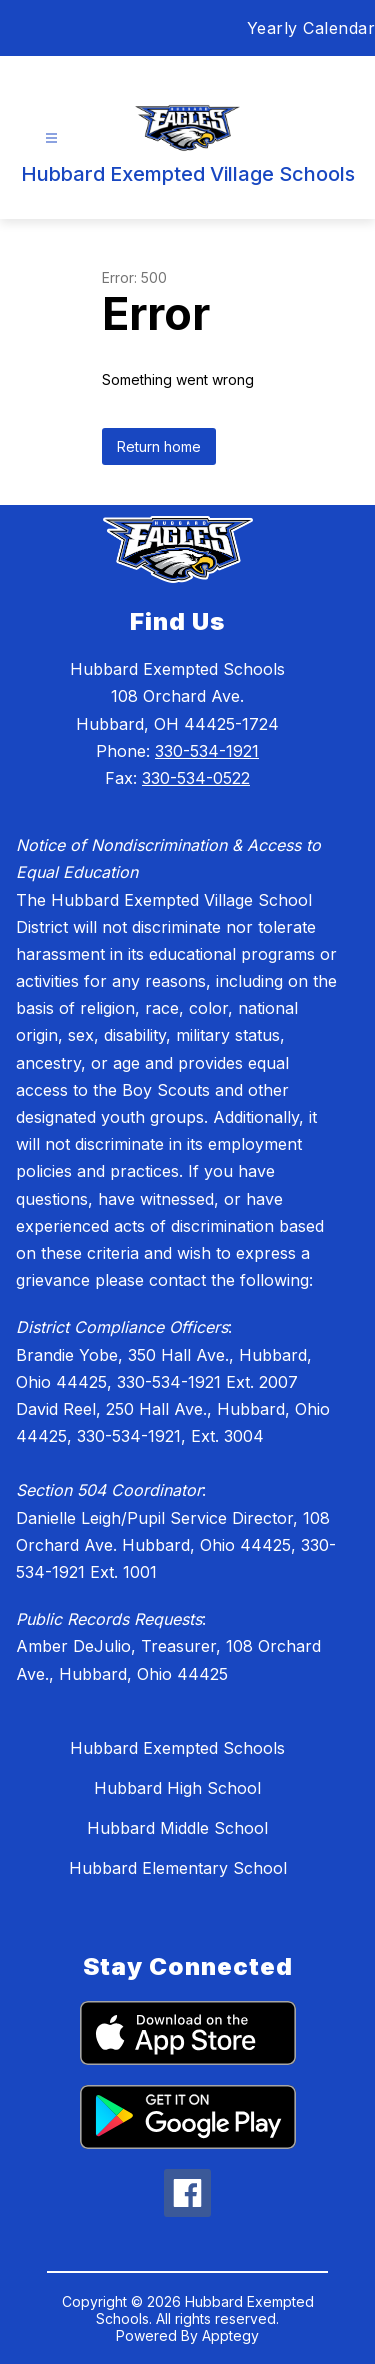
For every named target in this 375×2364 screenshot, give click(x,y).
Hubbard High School (177, 1788)
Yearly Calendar (311, 28)
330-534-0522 (196, 778)
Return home (159, 446)
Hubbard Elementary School (178, 1868)
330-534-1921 (207, 751)
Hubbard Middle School (177, 1828)
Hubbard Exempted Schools (177, 1748)
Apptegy (230, 2335)
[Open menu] (51, 138)
